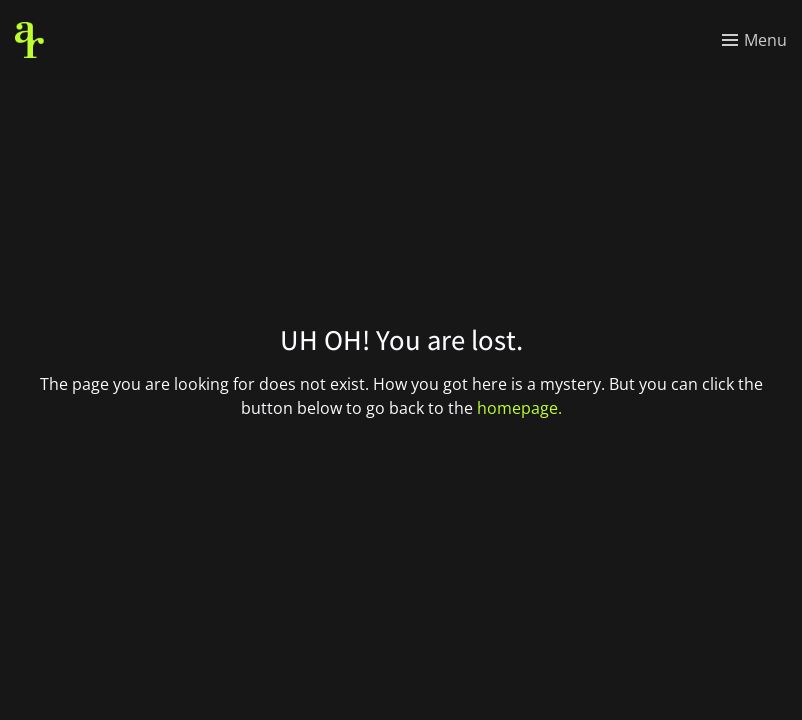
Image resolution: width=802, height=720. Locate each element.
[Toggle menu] (754, 40)
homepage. (519, 408)
